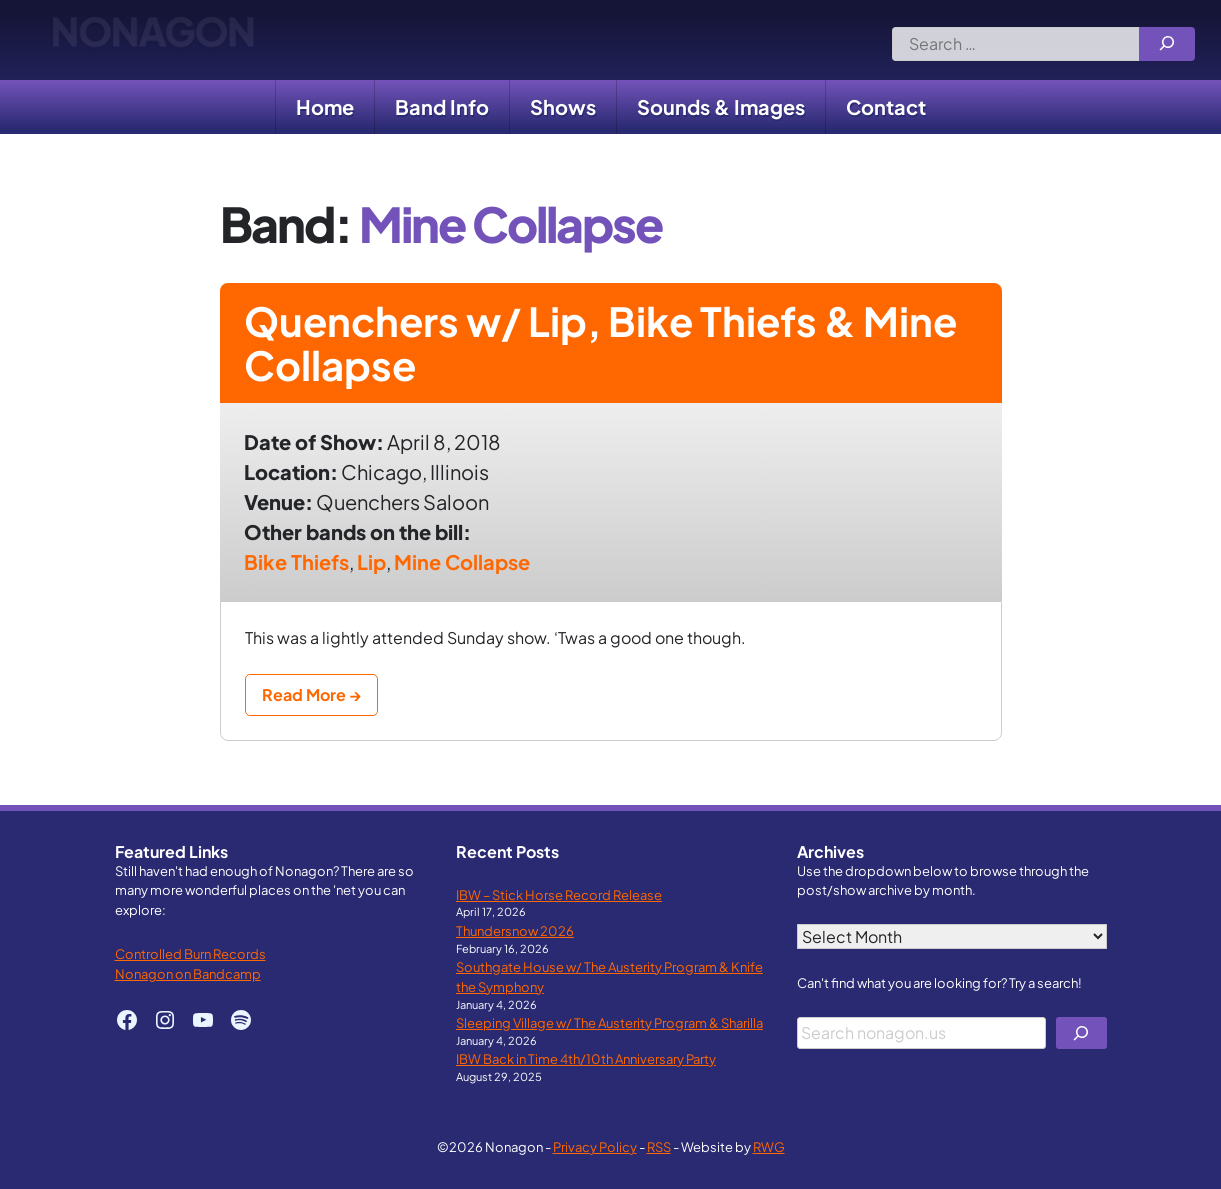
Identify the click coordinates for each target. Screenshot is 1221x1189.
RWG (769, 1146)
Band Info (442, 106)
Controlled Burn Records (190, 953)
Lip (371, 561)
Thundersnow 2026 (515, 930)
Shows (563, 106)
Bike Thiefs (296, 561)
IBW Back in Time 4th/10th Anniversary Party (586, 1058)
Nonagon (152, 40)
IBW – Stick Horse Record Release (559, 894)
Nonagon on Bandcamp (188, 973)
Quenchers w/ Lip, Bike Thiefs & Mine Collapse (600, 342)
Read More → (311, 694)
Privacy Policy (595, 1146)
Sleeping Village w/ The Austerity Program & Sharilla (609, 1022)
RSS (659, 1146)
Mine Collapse (462, 561)
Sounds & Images (721, 106)
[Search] (1167, 44)
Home (325, 106)
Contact (886, 106)
